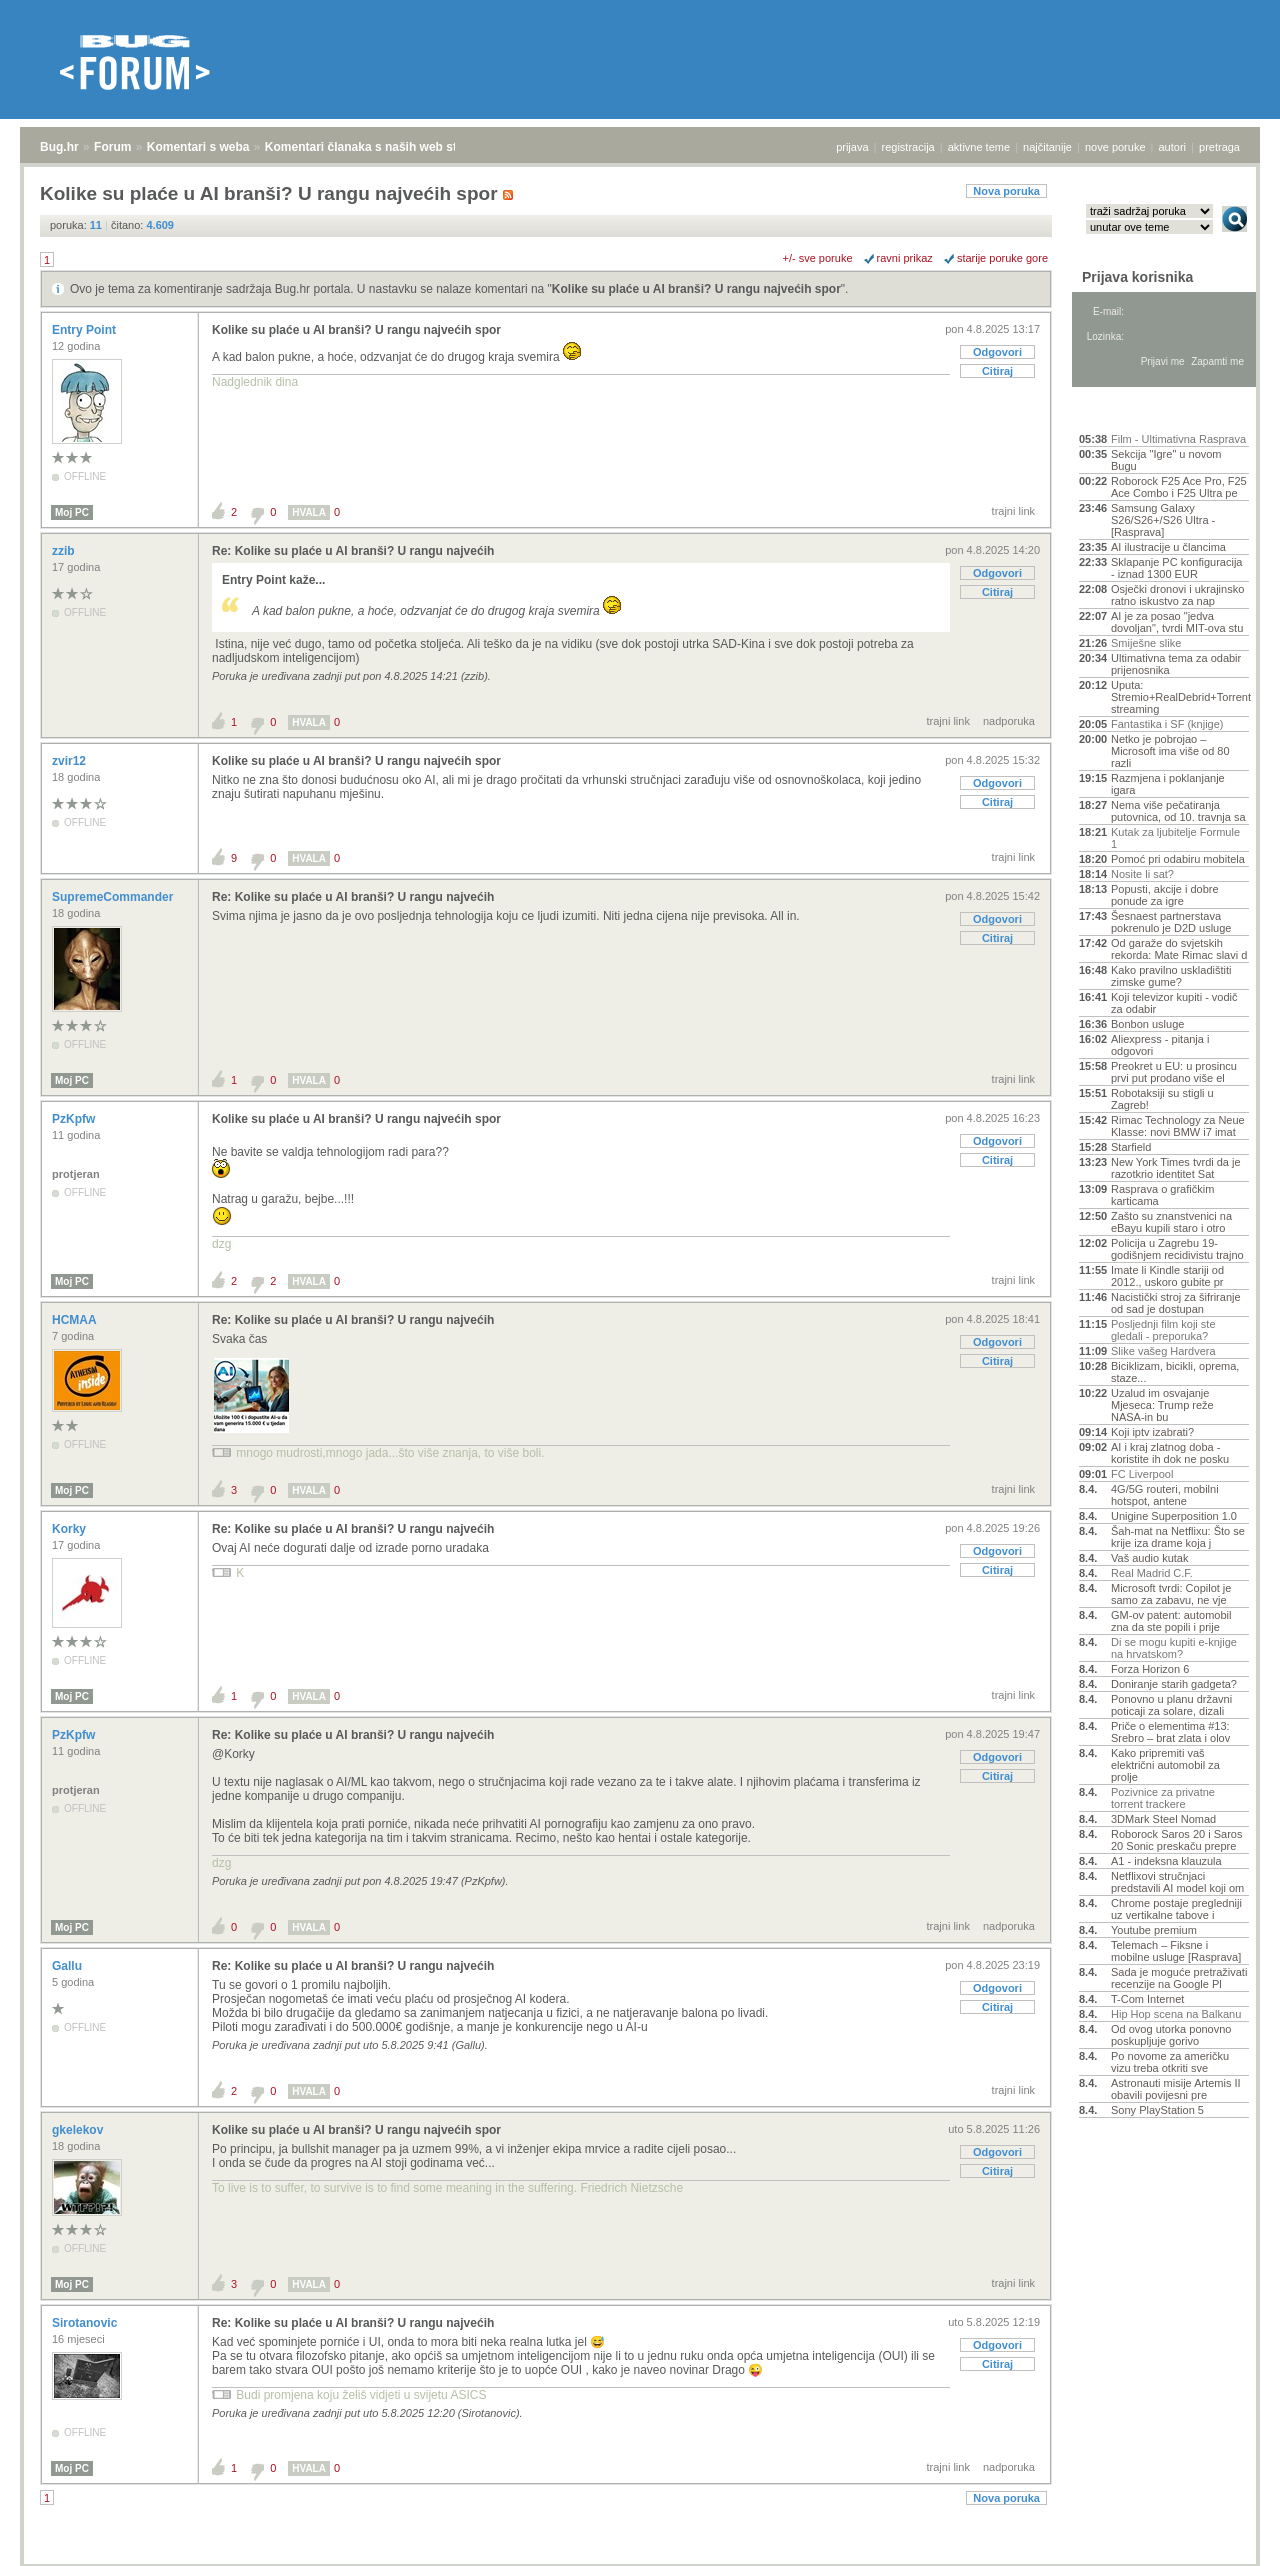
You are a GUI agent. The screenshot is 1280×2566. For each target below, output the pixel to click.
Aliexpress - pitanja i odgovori (1160, 1045)
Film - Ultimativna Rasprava (1178, 439)
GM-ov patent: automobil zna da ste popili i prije (1171, 1621)
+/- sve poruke (818, 258)
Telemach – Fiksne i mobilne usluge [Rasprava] (1176, 1951)
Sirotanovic (86, 2323)
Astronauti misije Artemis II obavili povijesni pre (1176, 2089)
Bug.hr (59, 147)
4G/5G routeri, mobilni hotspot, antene (1165, 1495)
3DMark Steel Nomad (1163, 1819)
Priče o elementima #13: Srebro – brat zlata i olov (1170, 1732)
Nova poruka (1006, 191)
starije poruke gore (1002, 258)
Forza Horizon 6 (1150, 1669)
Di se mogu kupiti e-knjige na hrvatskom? (1174, 1648)
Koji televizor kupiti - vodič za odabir (1174, 1003)
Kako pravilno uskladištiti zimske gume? (1171, 976)
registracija (908, 147)
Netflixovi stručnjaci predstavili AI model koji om (1177, 1882)
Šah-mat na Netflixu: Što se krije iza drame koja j (1178, 1537)
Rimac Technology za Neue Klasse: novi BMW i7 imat (1178, 1126)
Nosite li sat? (1142, 874)
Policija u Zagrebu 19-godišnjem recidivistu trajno (1177, 1249)
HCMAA (76, 1320)
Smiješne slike (1146, 643)
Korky (70, 1529)
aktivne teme (979, 147)
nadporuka (1009, 721)
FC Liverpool (1142, 1474)
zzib (65, 551)
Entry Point (85, 330)
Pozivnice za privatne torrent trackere (1163, 1798)
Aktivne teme (1125, 412)
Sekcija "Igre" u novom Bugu (1166, 460)
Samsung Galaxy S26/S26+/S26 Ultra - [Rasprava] (1163, 520)
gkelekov (79, 2130)
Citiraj (997, 371)
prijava (852, 147)
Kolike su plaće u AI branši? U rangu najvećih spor (696, 289)
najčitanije (1047, 147)
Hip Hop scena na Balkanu (1176, 2014)
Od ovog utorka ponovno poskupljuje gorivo (1171, 2035)
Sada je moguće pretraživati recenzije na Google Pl (1179, 1978)
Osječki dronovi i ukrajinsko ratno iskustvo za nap (1177, 595)
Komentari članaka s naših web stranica (378, 147)
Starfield (1131, 1147)
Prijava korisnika (1137, 277)
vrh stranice (1225, 2537)
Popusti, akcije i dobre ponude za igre (1165, 895)
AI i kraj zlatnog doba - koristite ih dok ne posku (1170, 1453)
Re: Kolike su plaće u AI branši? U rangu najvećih (353, 551)
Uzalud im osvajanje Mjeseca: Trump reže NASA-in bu (1162, 1405)
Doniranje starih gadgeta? (1174, 1684)
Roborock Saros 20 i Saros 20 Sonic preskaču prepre (1176, 1840)
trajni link (1013, 511)
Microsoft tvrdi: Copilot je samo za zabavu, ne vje (1171, 1594)
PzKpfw (75, 1119)
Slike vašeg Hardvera (1163, 1351)
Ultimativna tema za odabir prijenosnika (1176, 664)
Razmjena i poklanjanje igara (1168, 784)
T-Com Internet (1147, 1999)
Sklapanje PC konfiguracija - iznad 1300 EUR (1176, 568)
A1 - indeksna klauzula (1166, 1861)
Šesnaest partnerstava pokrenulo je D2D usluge (1171, 922)
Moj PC (72, 512)
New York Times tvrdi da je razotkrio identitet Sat (1176, 1168)
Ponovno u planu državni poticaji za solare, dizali (1171, 1705)
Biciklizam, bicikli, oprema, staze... (1175, 1372)
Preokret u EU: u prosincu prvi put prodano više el (1174, 1072)
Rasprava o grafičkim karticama (1162, 1195)
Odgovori (997, 352)
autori (1173, 147)
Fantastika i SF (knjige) (1167, 724)
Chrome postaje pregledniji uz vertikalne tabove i (1176, 1909)
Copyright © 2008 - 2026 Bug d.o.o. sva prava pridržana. (640, 2560)
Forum (112, 147)
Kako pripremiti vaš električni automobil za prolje (1165, 1765)
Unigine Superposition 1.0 (1174, 1516)
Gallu (68, 1966)
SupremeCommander (114, 897)
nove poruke (1115, 147)
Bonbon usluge (1147, 1024)
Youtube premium (1154, 1930)
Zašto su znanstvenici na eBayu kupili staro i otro (1171, 1222)
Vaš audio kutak (1149, 1558)
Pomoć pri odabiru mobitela (1178, 859)
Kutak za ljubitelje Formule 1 (1175, 838)
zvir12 (70, 761)
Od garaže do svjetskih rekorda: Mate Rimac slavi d (1179, 949)
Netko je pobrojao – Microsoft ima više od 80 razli (1170, 751)
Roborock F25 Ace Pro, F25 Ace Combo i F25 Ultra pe (1179, 487)
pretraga (1219, 147)
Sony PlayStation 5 (1157, 2110)
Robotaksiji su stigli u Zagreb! (1162, 1099)
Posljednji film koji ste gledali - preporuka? (1163, 1330)
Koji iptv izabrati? (1152, 1432)
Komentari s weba (198, 147)
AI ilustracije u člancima (1168, 547)
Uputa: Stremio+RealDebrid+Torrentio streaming (1180, 697)
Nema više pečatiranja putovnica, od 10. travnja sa (1178, 811)
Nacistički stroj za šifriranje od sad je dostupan (1176, 1303)
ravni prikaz (905, 258)
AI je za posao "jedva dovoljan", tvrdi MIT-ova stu (1177, 622)
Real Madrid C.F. (1152, 1573)
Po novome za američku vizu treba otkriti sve (1170, 2062)
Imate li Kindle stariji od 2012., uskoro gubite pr (1167, 1276)
